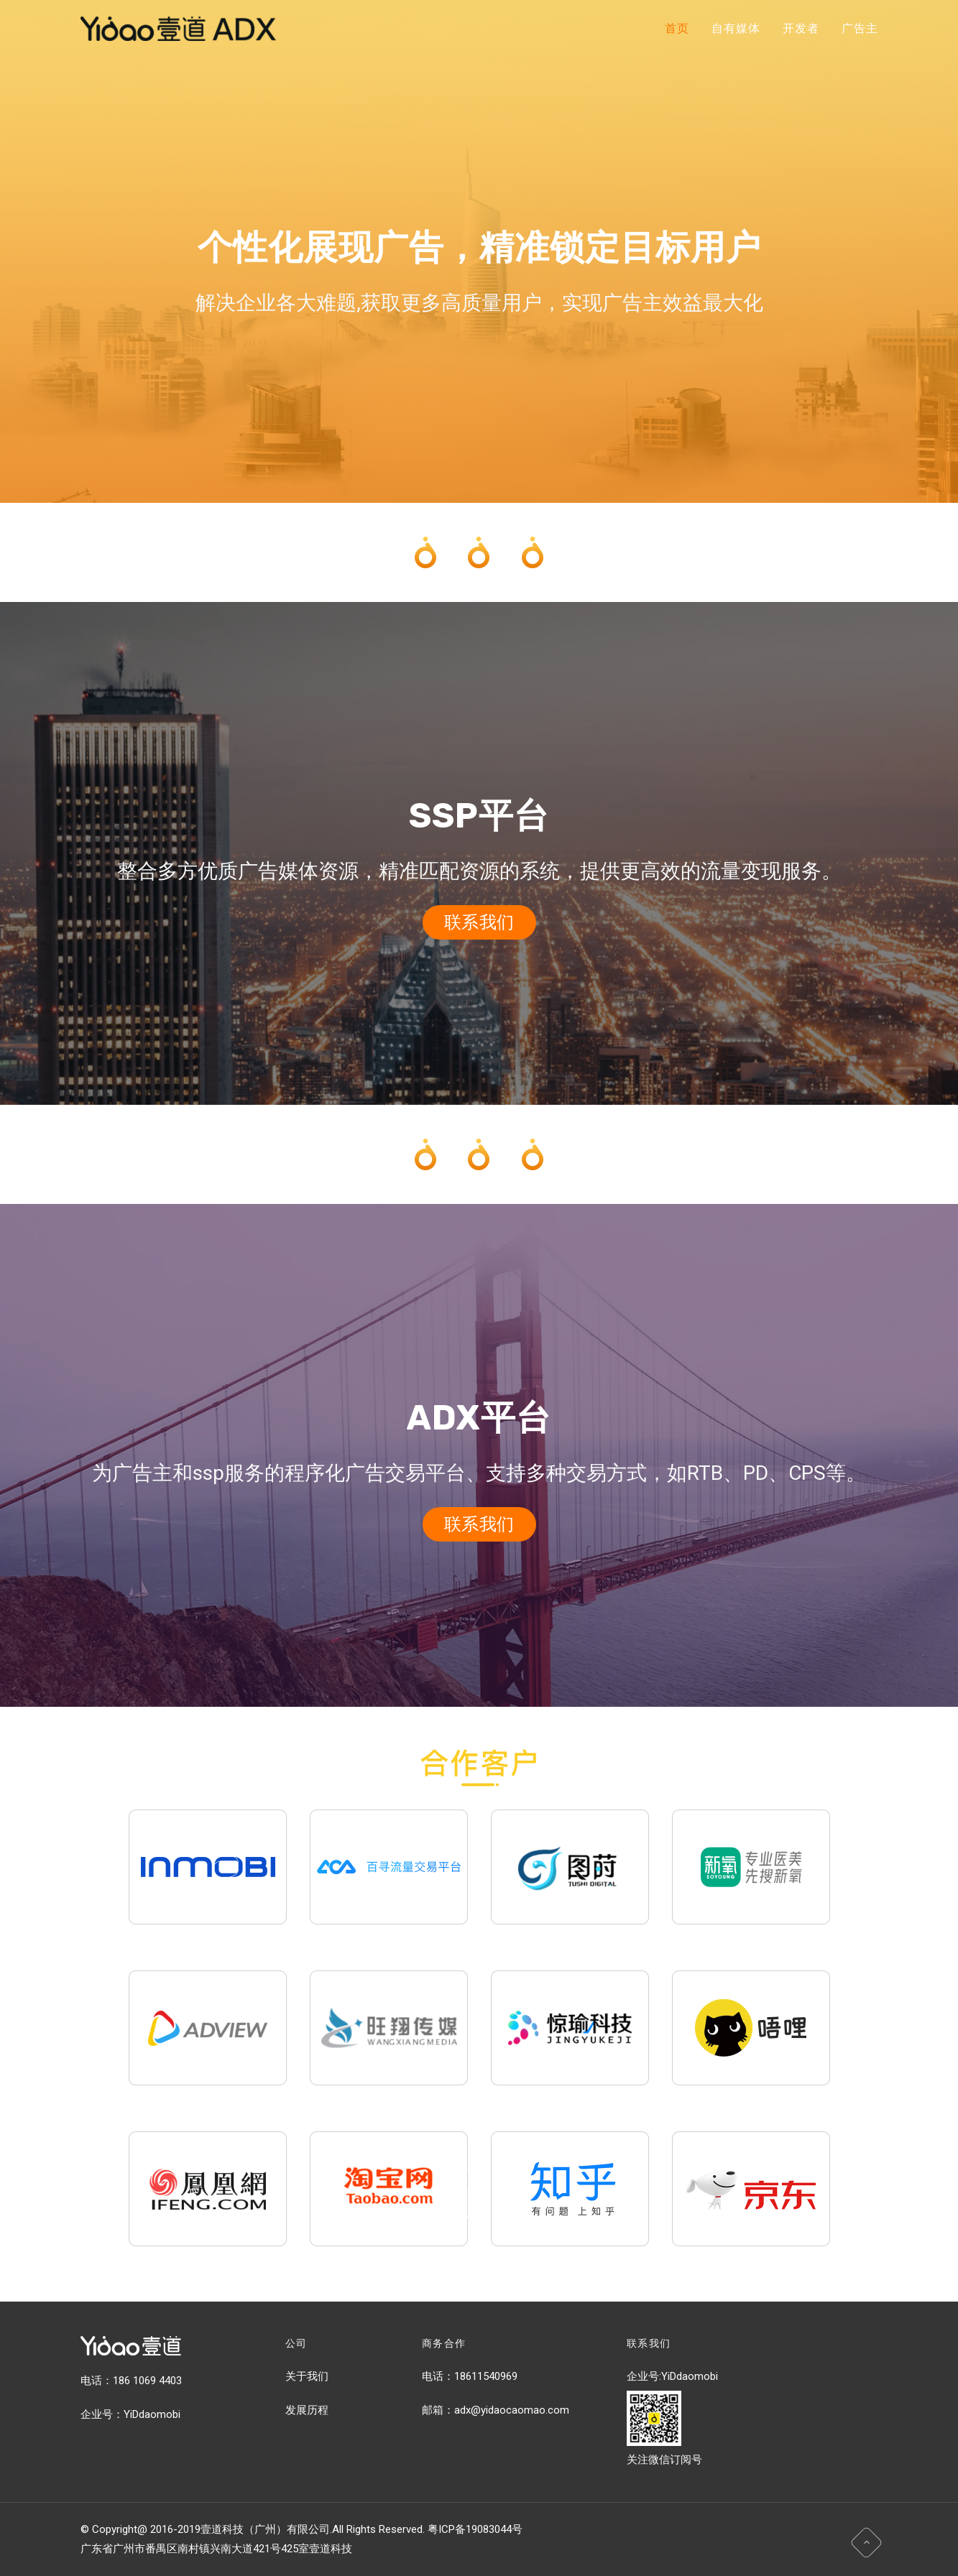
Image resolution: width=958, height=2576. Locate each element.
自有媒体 (735, 28)
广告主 (860, 28)
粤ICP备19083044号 (475, 2529)
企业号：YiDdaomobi (130, 2414)
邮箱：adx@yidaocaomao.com (495, 2410)
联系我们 (479, 922)
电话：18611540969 (469, 2376)
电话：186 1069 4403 (131, 2380)
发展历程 (306, 2410)
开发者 (801, 28)
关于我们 (306, 2376)
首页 (676, 28)
